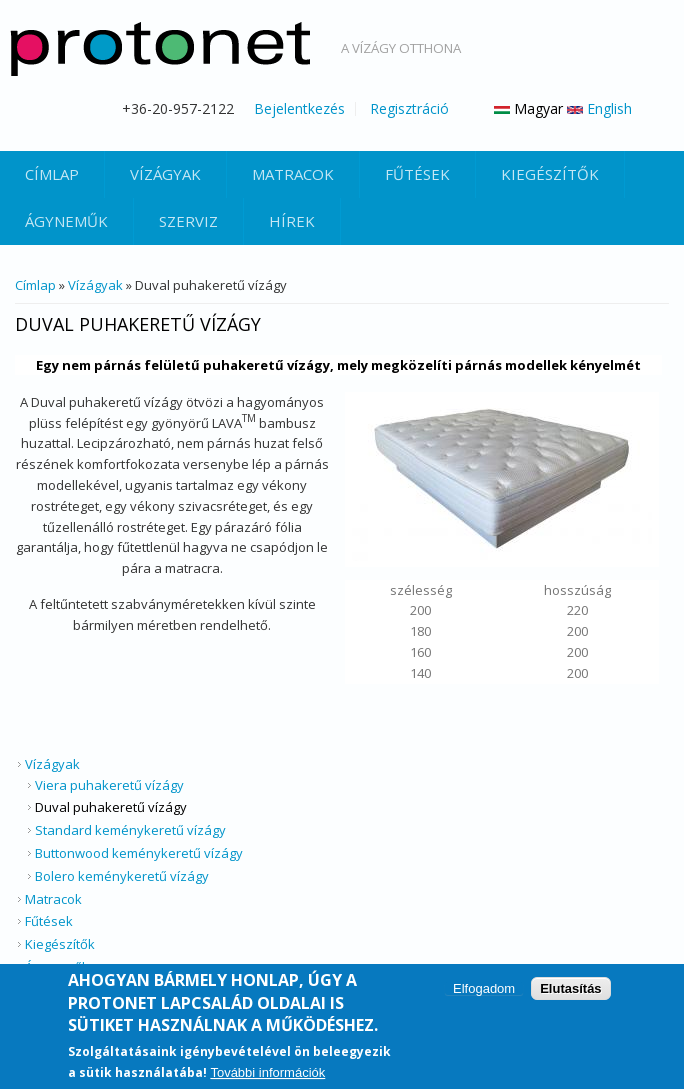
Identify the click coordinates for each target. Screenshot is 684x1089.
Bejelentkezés (299, 109)
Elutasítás (570, 993)
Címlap (52, 174)
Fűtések (417, 174)
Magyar (528, 108)
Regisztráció (409, 109)
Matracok (293, 174)
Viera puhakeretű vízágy (109, 785)
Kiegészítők (550, 174)
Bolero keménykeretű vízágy (122, 876)
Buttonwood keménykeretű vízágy (139, 853)
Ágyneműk (66, 221)
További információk (267, 1076)
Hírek (292, 221)
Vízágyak (165, 174)
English (599, 108)
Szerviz (188, 221)
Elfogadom (484, 993)
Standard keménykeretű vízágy (130, 830)
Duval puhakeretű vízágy (111, 807)
